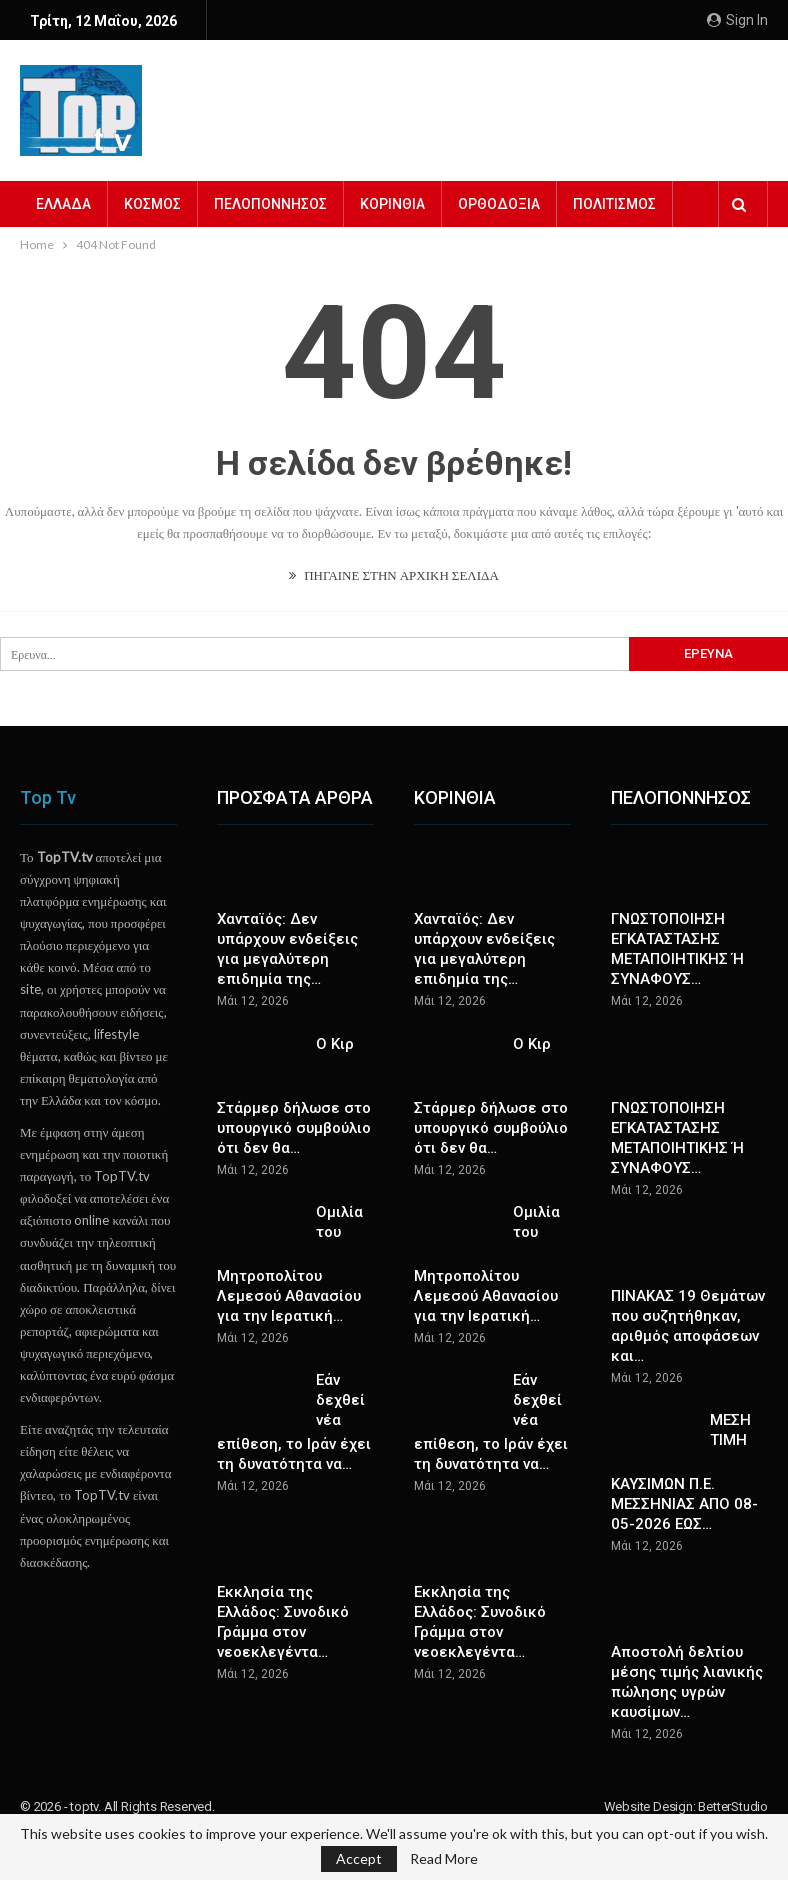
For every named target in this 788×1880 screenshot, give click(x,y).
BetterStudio (733, 1806)
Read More (444, 1859)
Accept (359, 1858)
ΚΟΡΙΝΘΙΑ (392, 204)
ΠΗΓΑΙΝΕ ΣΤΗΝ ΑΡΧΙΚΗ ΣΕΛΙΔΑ (394, 575)
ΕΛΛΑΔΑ (63, 204)
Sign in (737, 20)
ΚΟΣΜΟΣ (152, 204)
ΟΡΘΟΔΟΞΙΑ (499, 204)
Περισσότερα (618, 204)
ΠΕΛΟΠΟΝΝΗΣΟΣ (270, 204)
